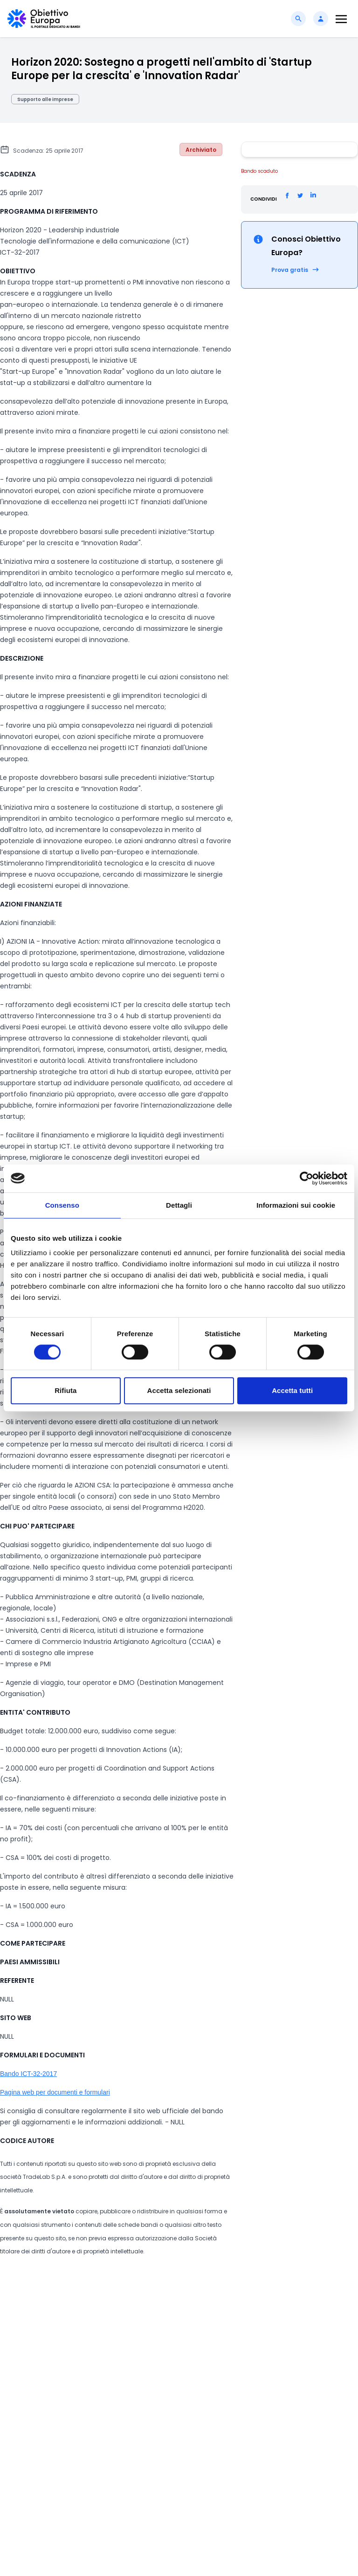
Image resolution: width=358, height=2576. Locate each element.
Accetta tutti (292, 1390)
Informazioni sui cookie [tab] (295, 1205)
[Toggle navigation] (341, 19)
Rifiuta (65, 1390)
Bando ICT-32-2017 (28, 2073)
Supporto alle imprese (45, 99)
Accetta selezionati (179, 1390)
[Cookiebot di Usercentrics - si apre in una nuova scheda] (306, 1178)
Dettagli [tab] (179, 1205)
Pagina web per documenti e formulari (55, 2092)
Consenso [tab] (62, 1205)
